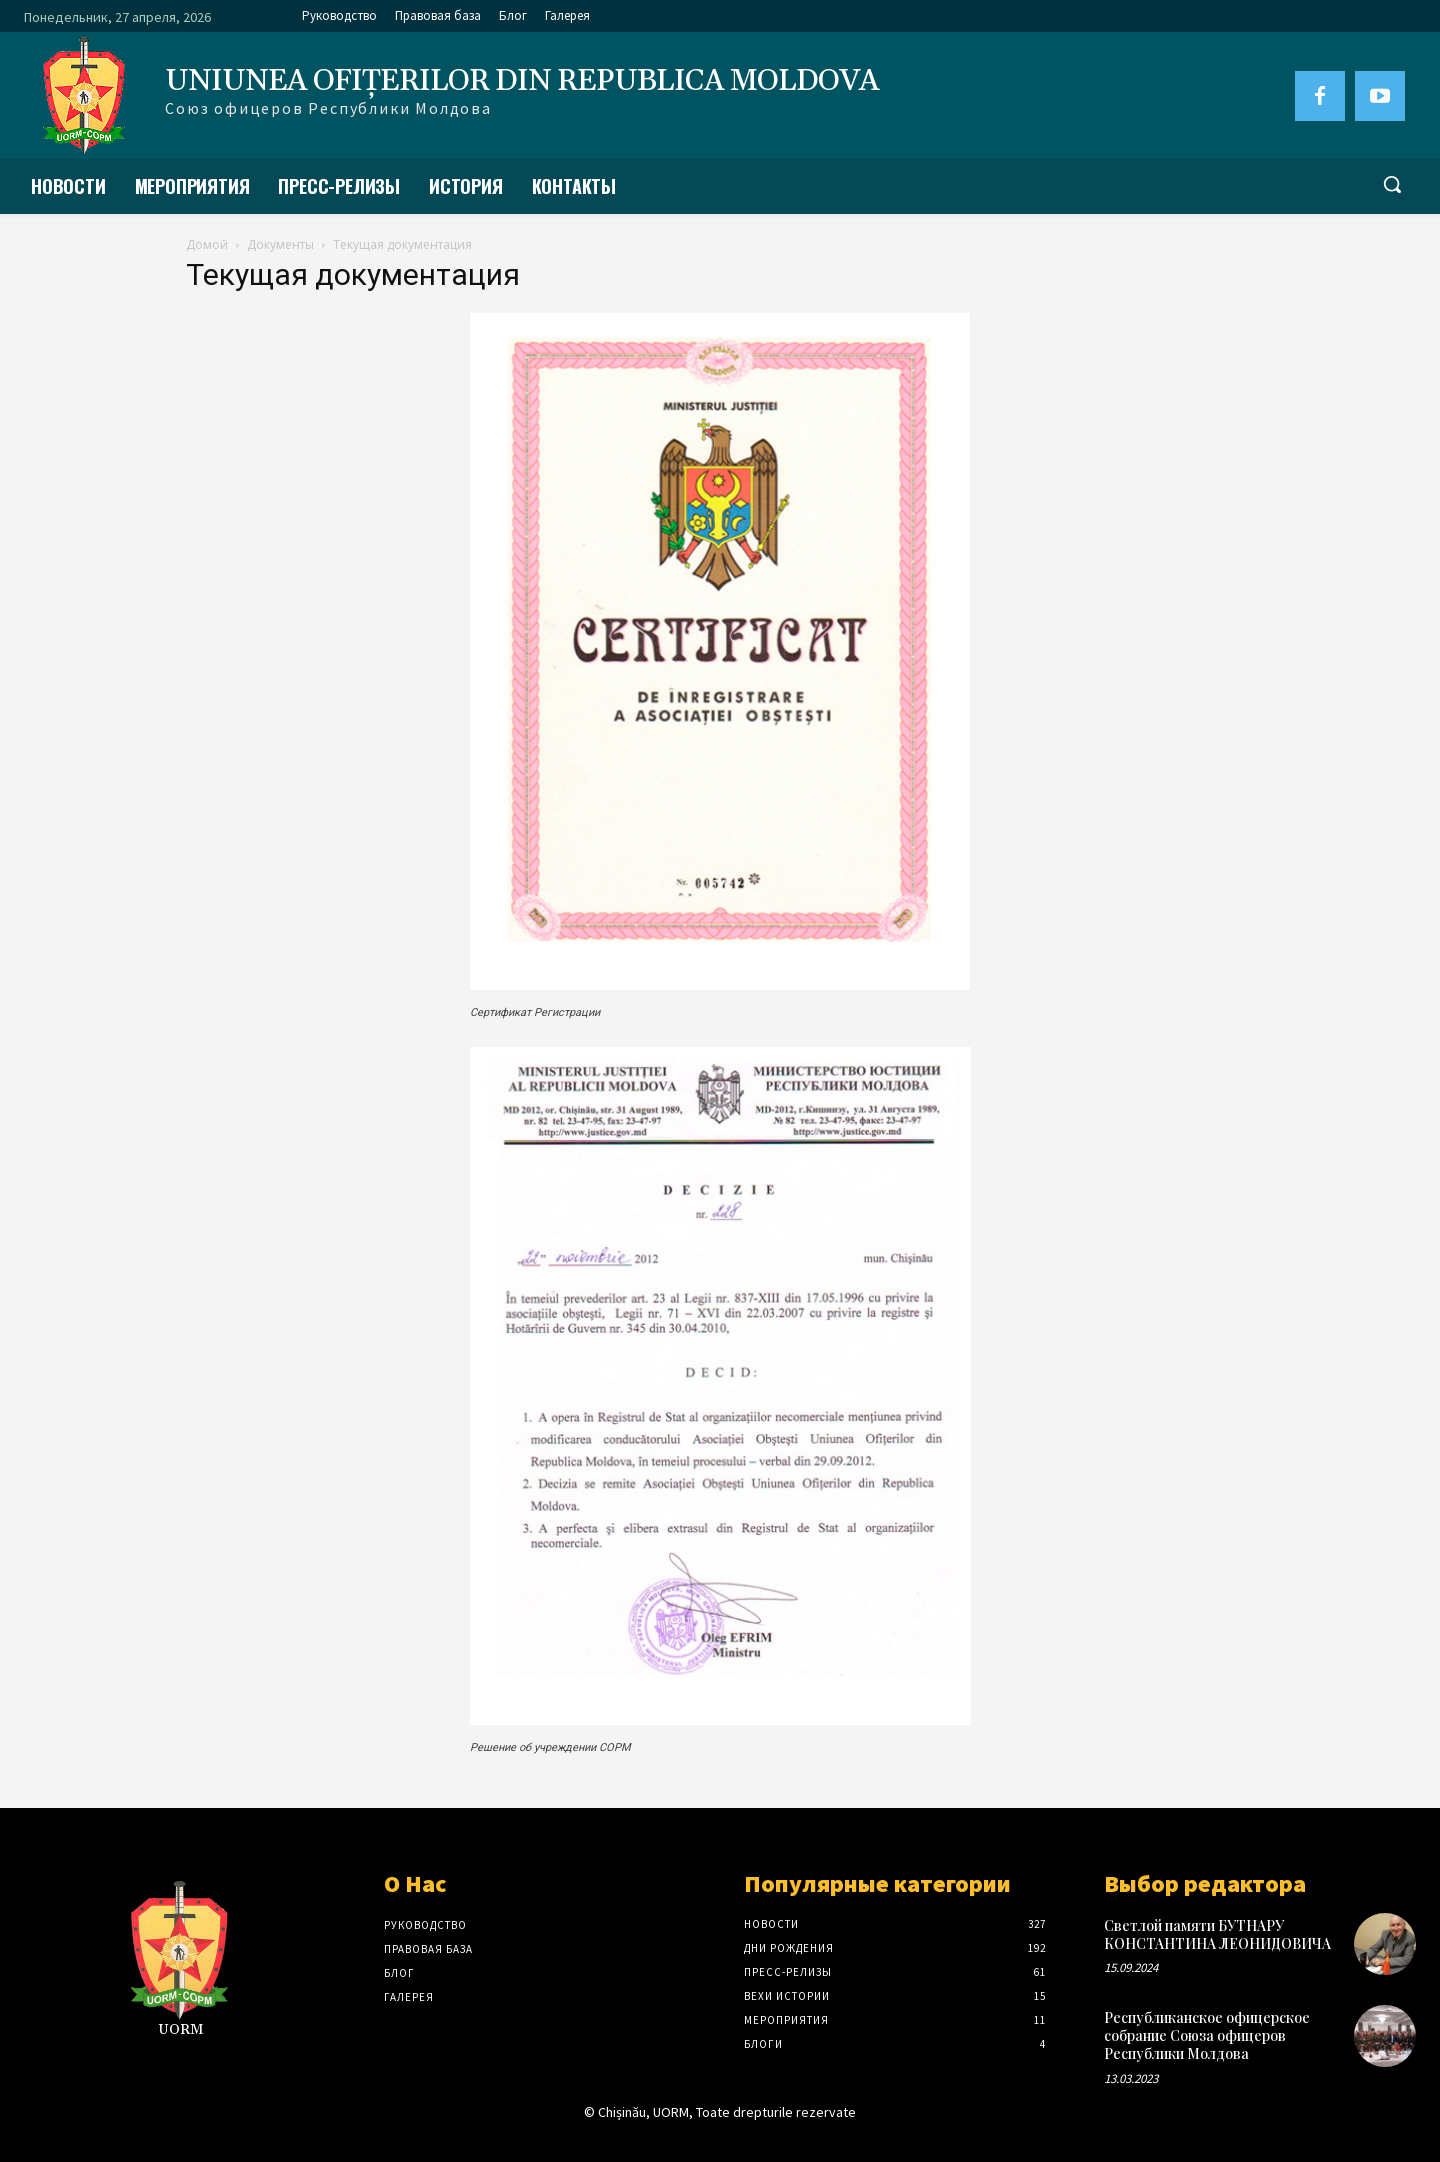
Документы (280, 244)
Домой (207, 244)
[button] (1392, 184)
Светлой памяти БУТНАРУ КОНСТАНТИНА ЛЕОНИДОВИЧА (1217, 1934)
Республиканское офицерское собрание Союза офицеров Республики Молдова (1207, 2035)
